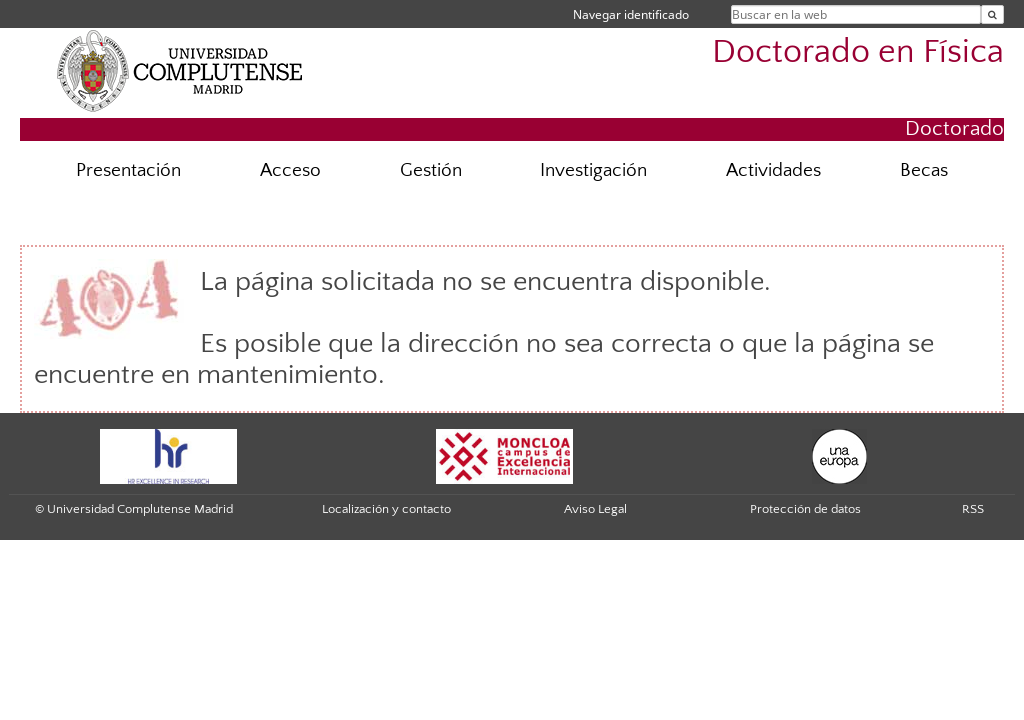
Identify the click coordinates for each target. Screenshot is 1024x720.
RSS (973, 509)
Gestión (431, 170)
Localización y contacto (386, 509)
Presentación (128, 170)
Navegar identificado (631, 14)
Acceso (290, 170)
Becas (924, 170)
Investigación (593, 170)
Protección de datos (805, 509)
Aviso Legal (595, 509)
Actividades (773, 170)
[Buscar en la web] (992, 14)
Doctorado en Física (858, 52)
